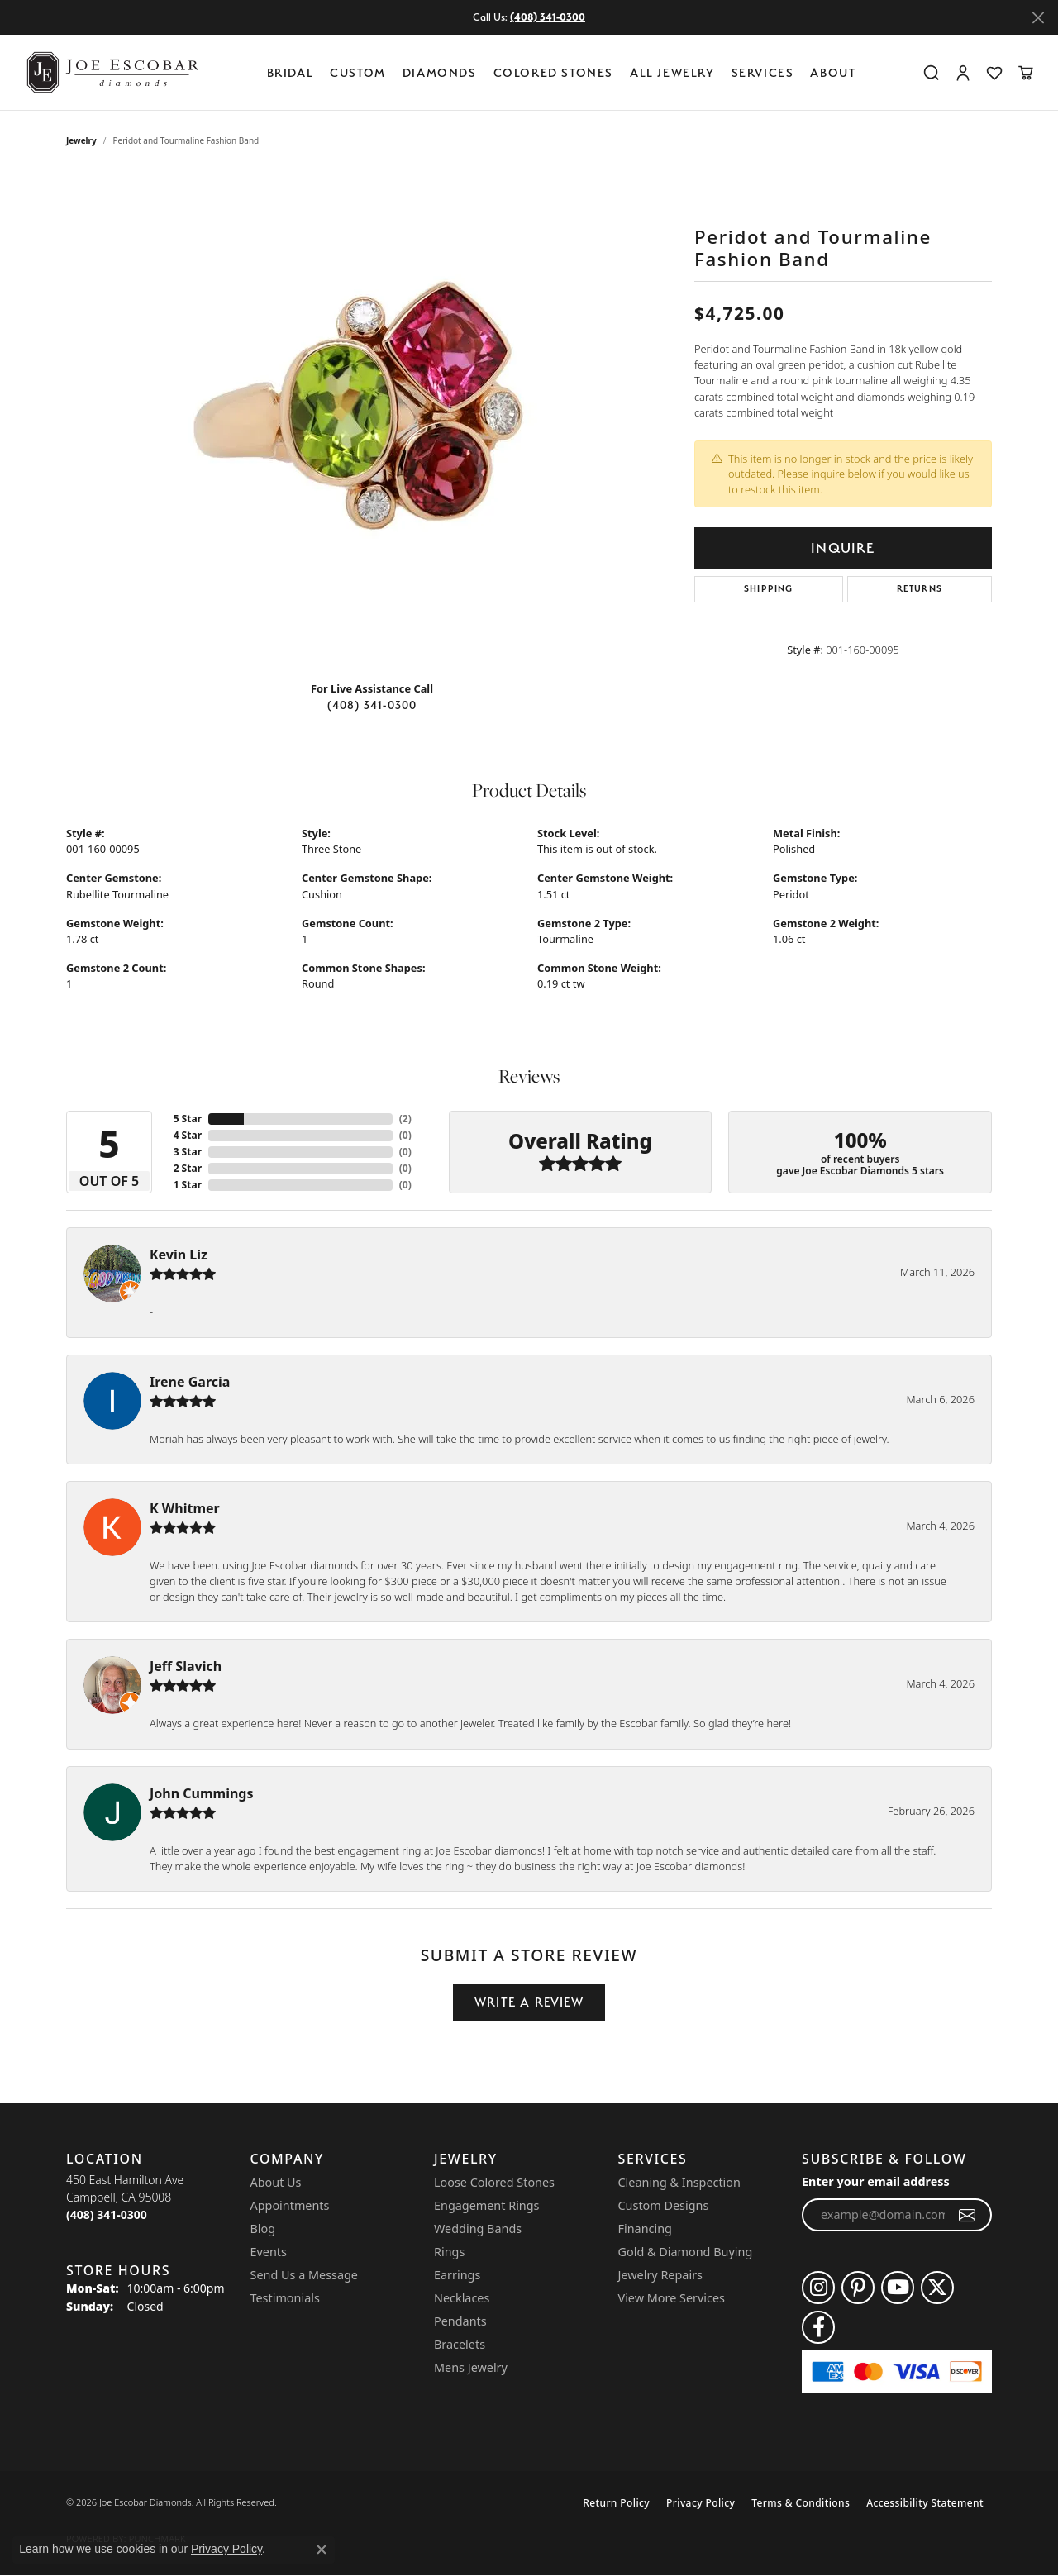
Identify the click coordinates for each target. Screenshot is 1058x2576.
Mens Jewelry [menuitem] (471, 2367)
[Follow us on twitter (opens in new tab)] (937, 2287)
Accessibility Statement (925, 2503)
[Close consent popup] (321, 2550)
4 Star (188, 1135)
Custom (358, 72)
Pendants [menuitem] (460, 2321)
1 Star (188, 1185)
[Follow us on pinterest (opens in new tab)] (858, 2287)
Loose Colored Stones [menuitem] (494, 2182)
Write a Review (529, 2002)
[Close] (1037, 17)
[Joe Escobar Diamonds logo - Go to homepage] (111, 72)
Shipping (769, 588)
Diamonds (440, 72)
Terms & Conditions (800, 2503)
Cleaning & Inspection (679, 2182)
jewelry (81, 140)
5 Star (188, 1119)
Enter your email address (876, 2181)
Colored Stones (553, 72)
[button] (931, 72)
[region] (372, 420)
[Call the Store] (106, 2214)
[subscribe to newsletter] (967, 2215)
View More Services (671, 2298)
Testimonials (285, 2298)
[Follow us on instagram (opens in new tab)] (818, 2287)
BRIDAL (290, 72)
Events (268, 2251)
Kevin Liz (178, 1254)
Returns (919, 588)
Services (763, 72)
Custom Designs (663, 2205)
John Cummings (201, 1793)
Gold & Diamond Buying (685, 2251)
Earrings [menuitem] (457, 2275)
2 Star (188, 1168)
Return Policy (616, 2503)
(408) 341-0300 (372, 705)
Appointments (290, 2205)
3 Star (188, 1152)
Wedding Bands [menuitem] (478, 2228)
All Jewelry (672, 72)
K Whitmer (185, 1508)
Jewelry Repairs (660, 2275)
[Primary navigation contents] (565, 72)
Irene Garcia (190, 1382)
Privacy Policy (700, 2503)
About (832, 72)
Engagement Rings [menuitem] (487, 2205)
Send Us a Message (304, 2275)
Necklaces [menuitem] (461, 2298)
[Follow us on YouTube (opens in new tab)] (897, 2287)
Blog (263, 2228)
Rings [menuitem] (449, 2251)
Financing (645, 2228)
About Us (276, 2182)
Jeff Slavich (186, 1666)
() (405, 1119)
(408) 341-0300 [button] (547, 17)
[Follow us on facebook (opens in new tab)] (818, 2327)
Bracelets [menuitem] (459, 2344)
